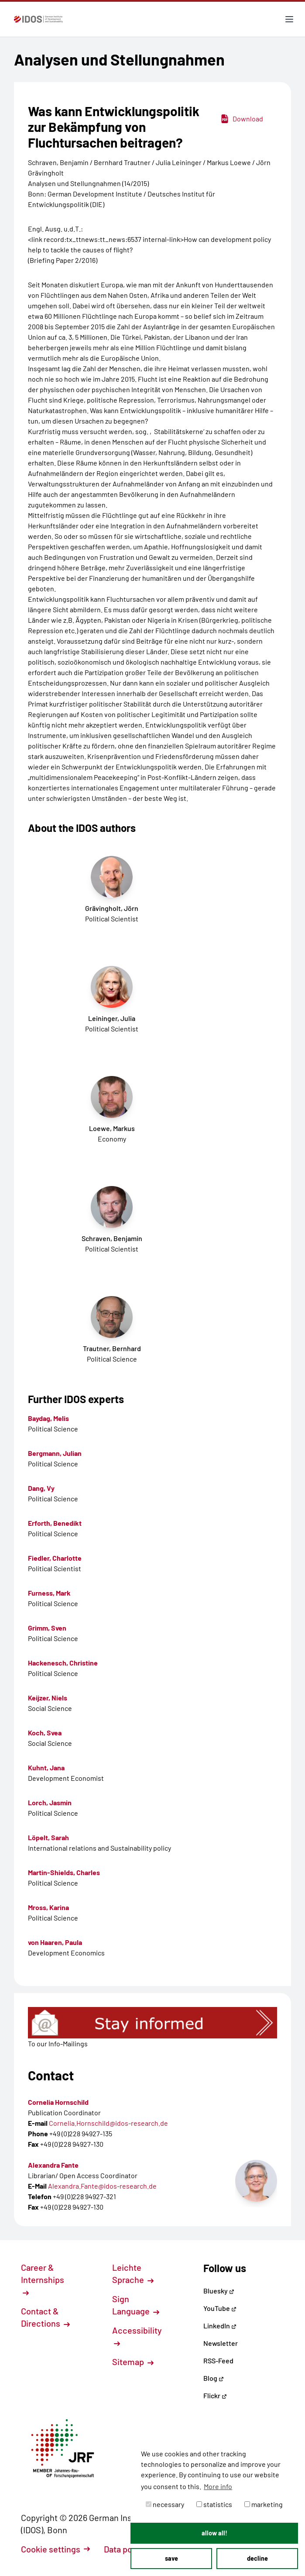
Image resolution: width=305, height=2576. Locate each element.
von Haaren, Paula (55, 1942)
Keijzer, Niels (47, 1697)
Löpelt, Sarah (48, 1837)
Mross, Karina (48, 1907)
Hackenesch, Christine (63, 1663)
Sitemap (133, 2361)
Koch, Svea (45, 1732)
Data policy (129, 2549)
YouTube (219, 2308)
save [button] (171, 2558)
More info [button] (218, 2486)
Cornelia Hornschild (58, 2102)
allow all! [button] (214, 2533)
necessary (165, 2504)
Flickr (215, 2395)
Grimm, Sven (47, 1628)
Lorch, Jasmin (50, 1802)
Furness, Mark (49, 1593)
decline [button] (257, 2558)
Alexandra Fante (53, 2165)
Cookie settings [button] (55, 2549)
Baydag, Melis (48, 1418)
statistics (214, 2504)
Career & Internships (42, 2279)
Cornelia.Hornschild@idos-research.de (108, 2123)
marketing (263, 2504)
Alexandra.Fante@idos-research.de (102, 2186)
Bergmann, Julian (55, 1453)
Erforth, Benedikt (55, 1523)
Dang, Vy (41, 1488)
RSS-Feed (218, 2360)
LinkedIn (219, 2325)
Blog (213, 2378)
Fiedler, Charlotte (55, 1558)
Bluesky (218, 2290)
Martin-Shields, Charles (64, 1872)
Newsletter (220, 2343)
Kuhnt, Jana (46, 1767)
